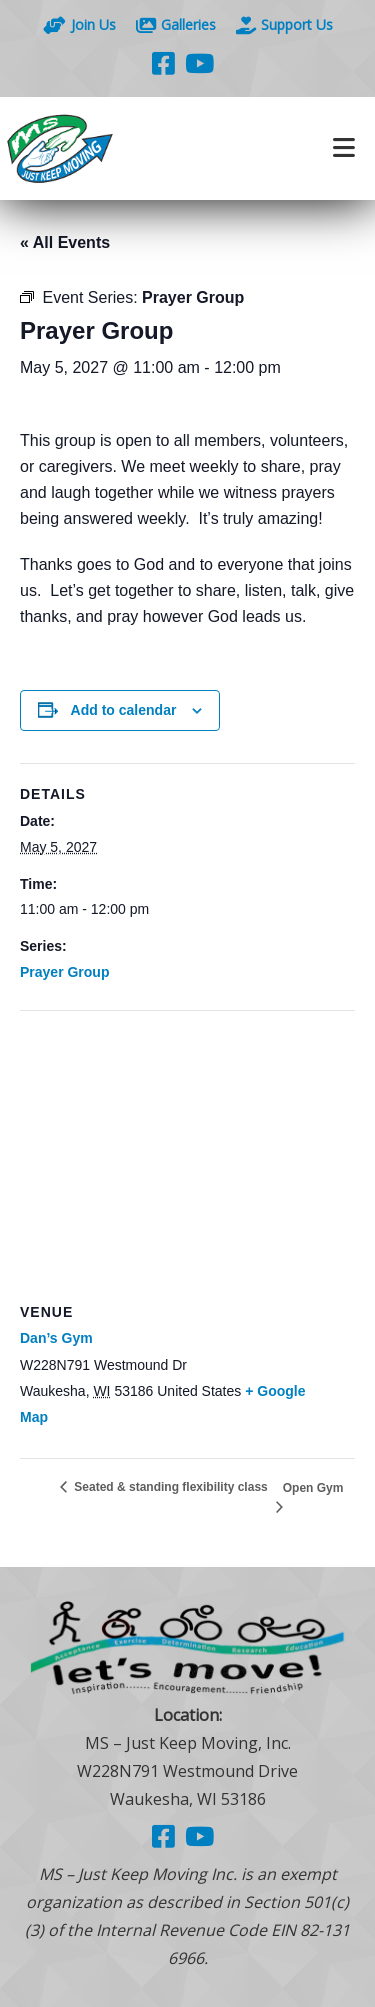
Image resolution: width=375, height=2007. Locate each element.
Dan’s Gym (56, 1338)
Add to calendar (124, 710)
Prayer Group (64, 972)
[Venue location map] (187, 1155)
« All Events (65, 242)
